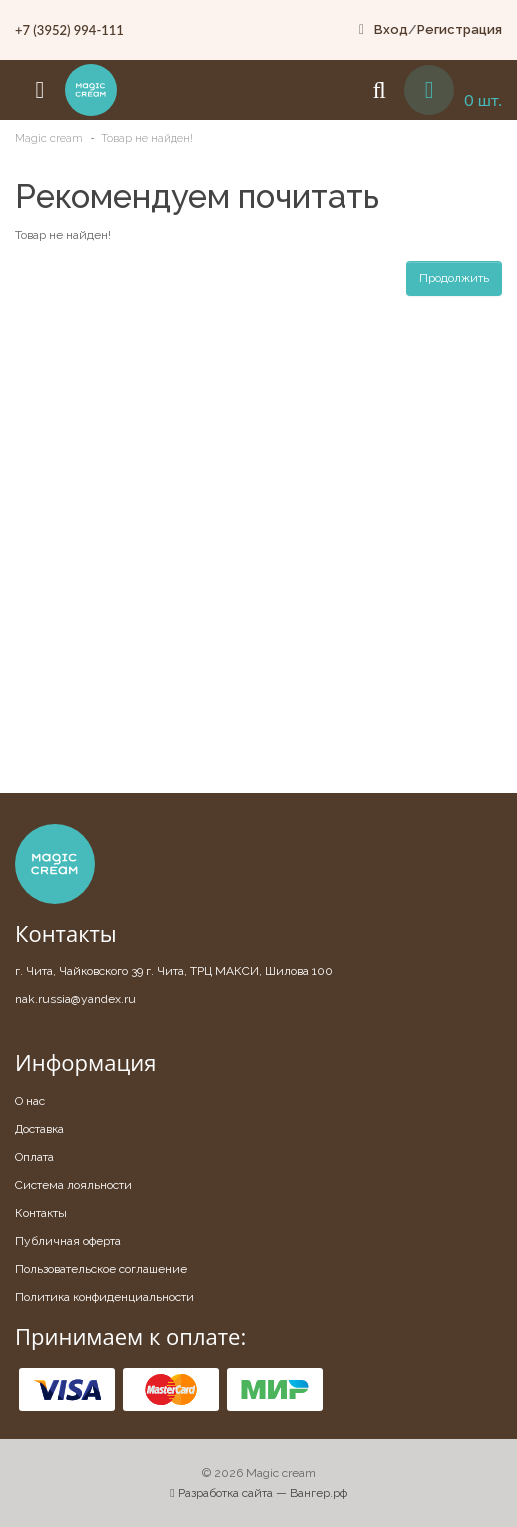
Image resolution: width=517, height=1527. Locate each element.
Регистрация (459, 29)
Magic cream (49, 138)
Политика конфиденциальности (104, 1297)
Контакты (41, 1213)
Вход (391, 29)
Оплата (34, 1157)
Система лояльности (73, 1185)
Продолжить (454, 278)
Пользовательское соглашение (101, 1269)
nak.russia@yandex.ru (75, 999)
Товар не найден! (147, 138)
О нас (30, 1101)
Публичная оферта (68, 1241)
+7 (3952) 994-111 (69, 30)
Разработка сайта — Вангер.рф (258, 1493)
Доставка (39, 1129)
